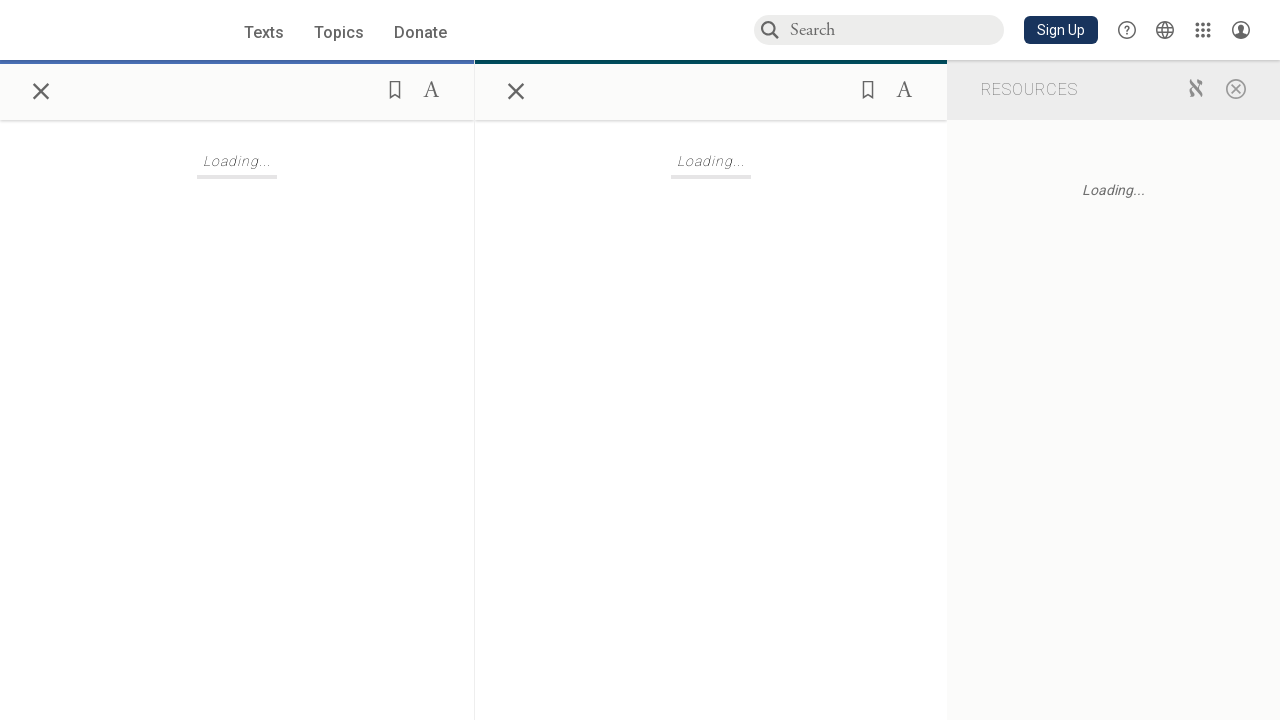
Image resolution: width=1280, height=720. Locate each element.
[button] (1061, 30)
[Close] (1236, 88)
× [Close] (41, 88)
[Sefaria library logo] (107, 30)
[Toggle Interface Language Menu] (1165, 30)
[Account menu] (1241, 30)
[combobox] (896, 29)
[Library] (1203, 30)
